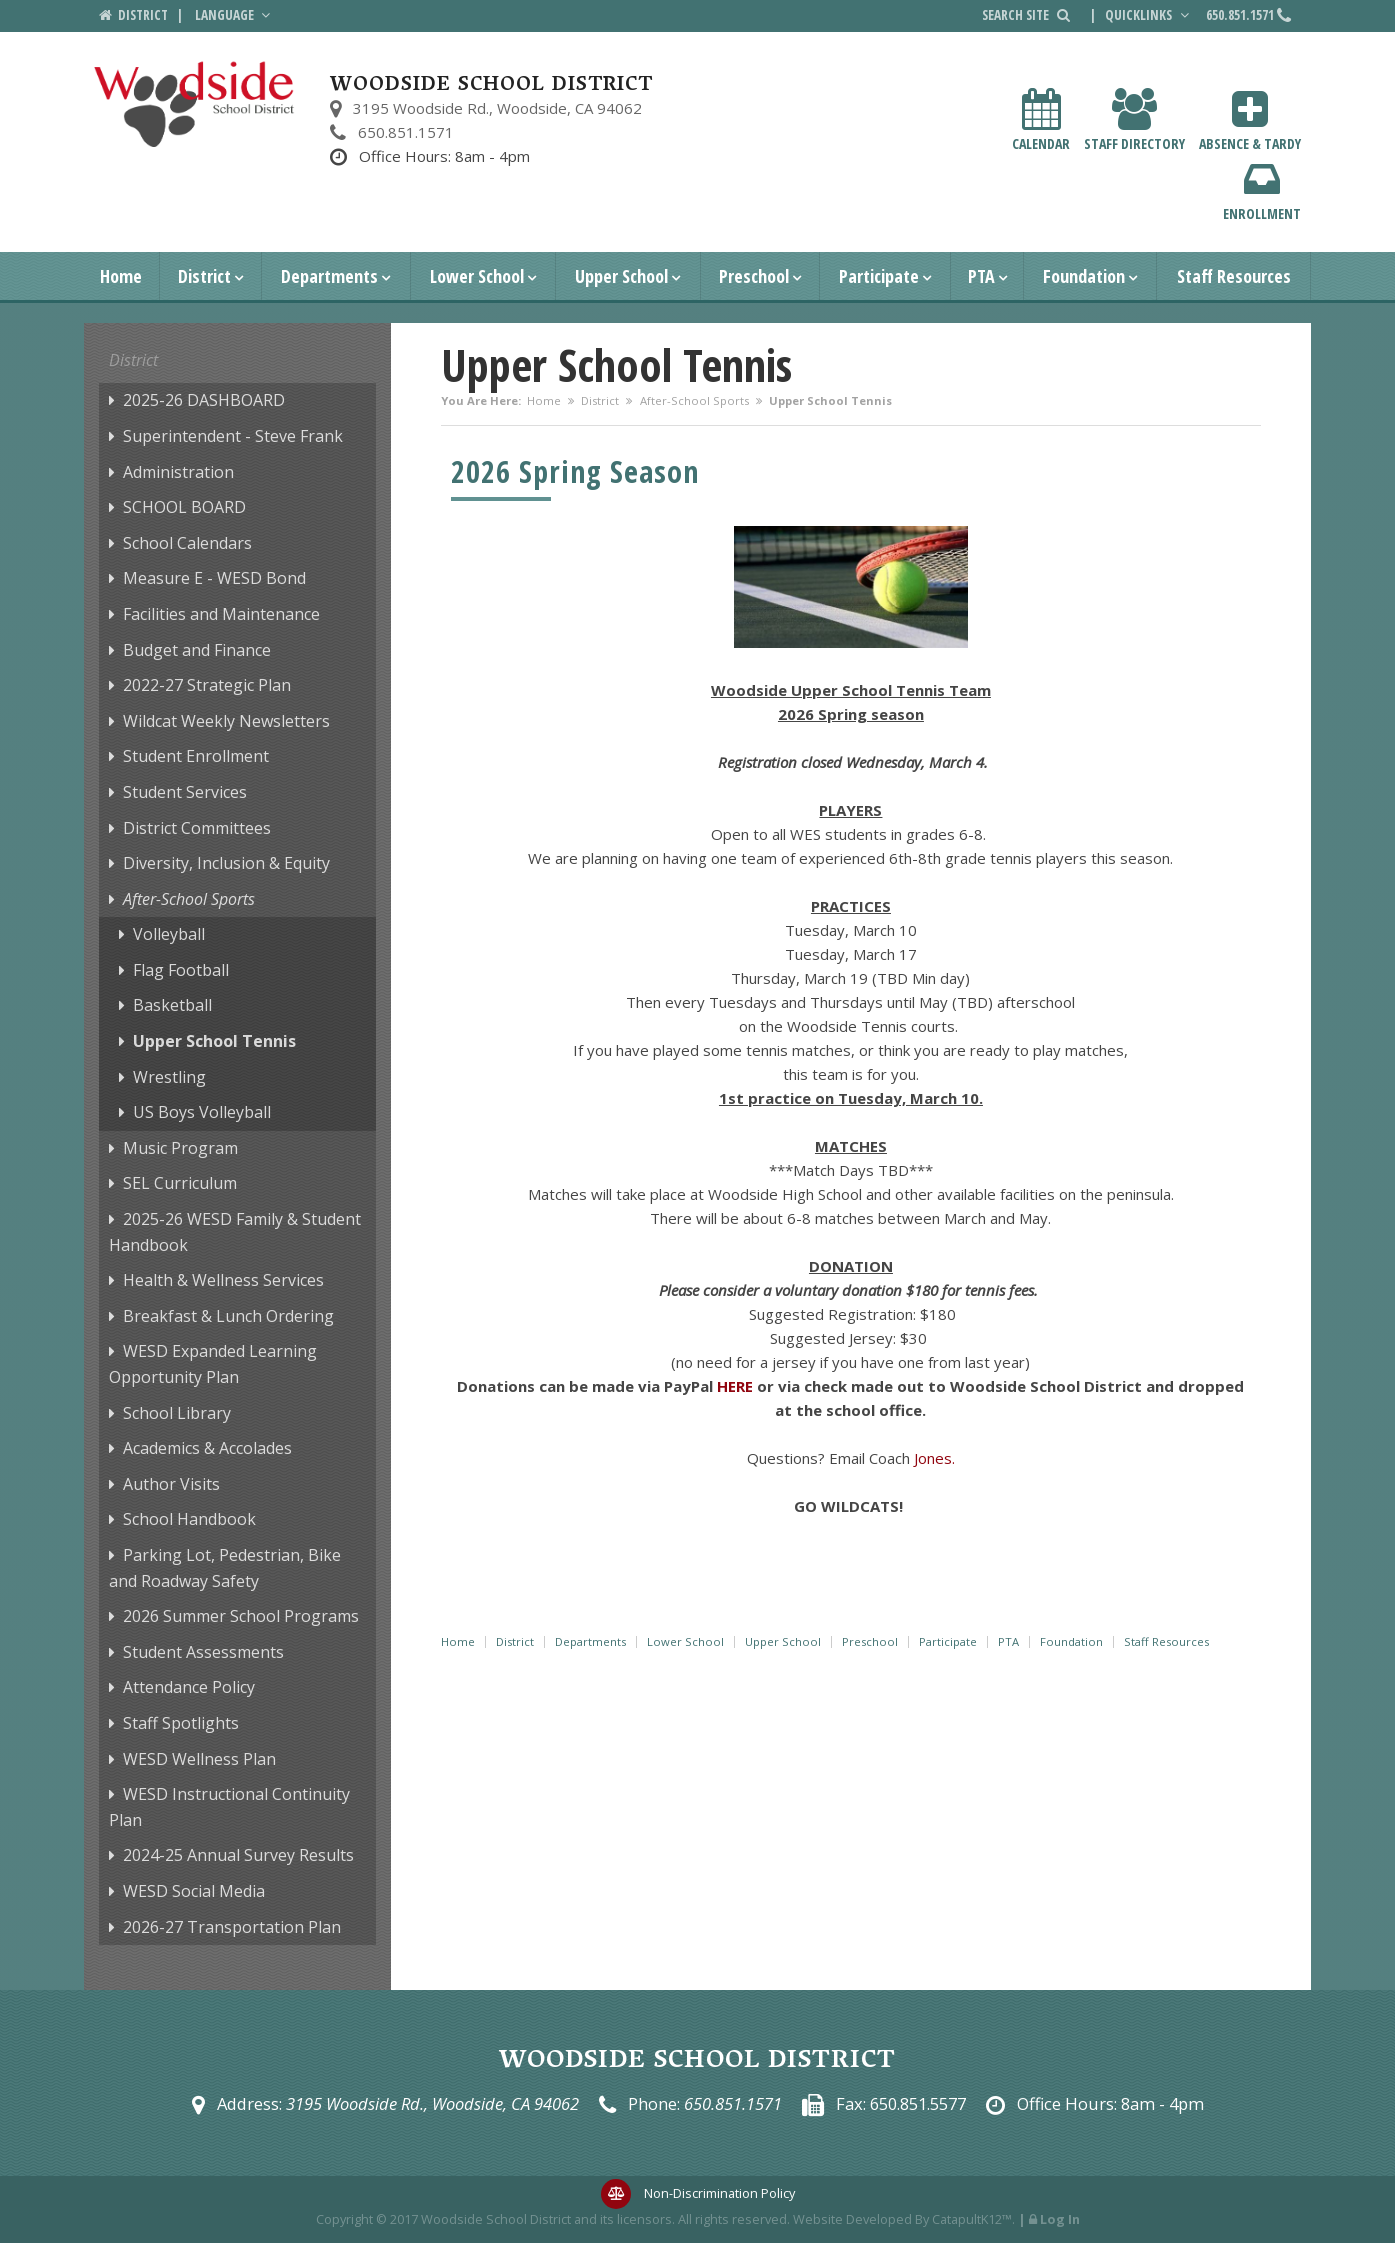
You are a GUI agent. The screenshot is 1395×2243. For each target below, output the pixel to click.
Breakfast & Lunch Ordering (228, 1316)
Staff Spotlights (181, 1723)
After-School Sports (694, 400)
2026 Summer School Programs (241, 1616)
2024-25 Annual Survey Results (238, 1855)
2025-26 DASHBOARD (204, 400)
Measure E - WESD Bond (214, 578)
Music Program (180, 1148)
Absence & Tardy (1250, 120)
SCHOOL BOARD (184, 507)
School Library (177, 1413)
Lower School (477, 276)
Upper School (621, 276)
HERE (735, 1386)
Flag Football (181, 970)
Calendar (1041, 120)
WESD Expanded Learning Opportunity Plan (213, 1364)
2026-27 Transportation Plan (232, 1927)
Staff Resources (1234, 276)
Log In (1060, 2219)
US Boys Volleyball (202, 1112)
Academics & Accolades (207, 1448)
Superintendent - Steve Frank (233, 436)
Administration (178, 472)
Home (121, 276)
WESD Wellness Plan (199, 1759)
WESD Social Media (194, 1891)
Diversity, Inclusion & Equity (226, 863)
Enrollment (1262, 190)
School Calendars (187, 543)
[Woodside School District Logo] (194, 104)
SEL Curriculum (180, 1183)
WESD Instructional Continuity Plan (229, 1807)
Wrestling (169, 1077)
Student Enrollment (196, 756)
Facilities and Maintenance (221, 614)
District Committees (197, 828)
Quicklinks (1149, 15)
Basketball (172, 1005)
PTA (981, 276)
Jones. (934, 1458)
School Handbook (189, 1519)
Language (235, 15)
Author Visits (171, 1484)
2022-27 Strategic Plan (207, 685)
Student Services (185, 792)
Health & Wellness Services (223, 1280)
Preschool (754, 276)
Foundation (1084, 276)
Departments (329, 276)
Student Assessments (203, 1652)
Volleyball (169, 934)
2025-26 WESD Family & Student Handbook (235, 1232)
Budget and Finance (197, 650)
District (204, 276)
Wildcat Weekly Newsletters (226, 721)
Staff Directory (1134, 120)
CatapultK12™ (972, 2219)
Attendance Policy (189, 1687)
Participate (879, 276)
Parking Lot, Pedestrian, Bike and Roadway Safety (225, 1568)
